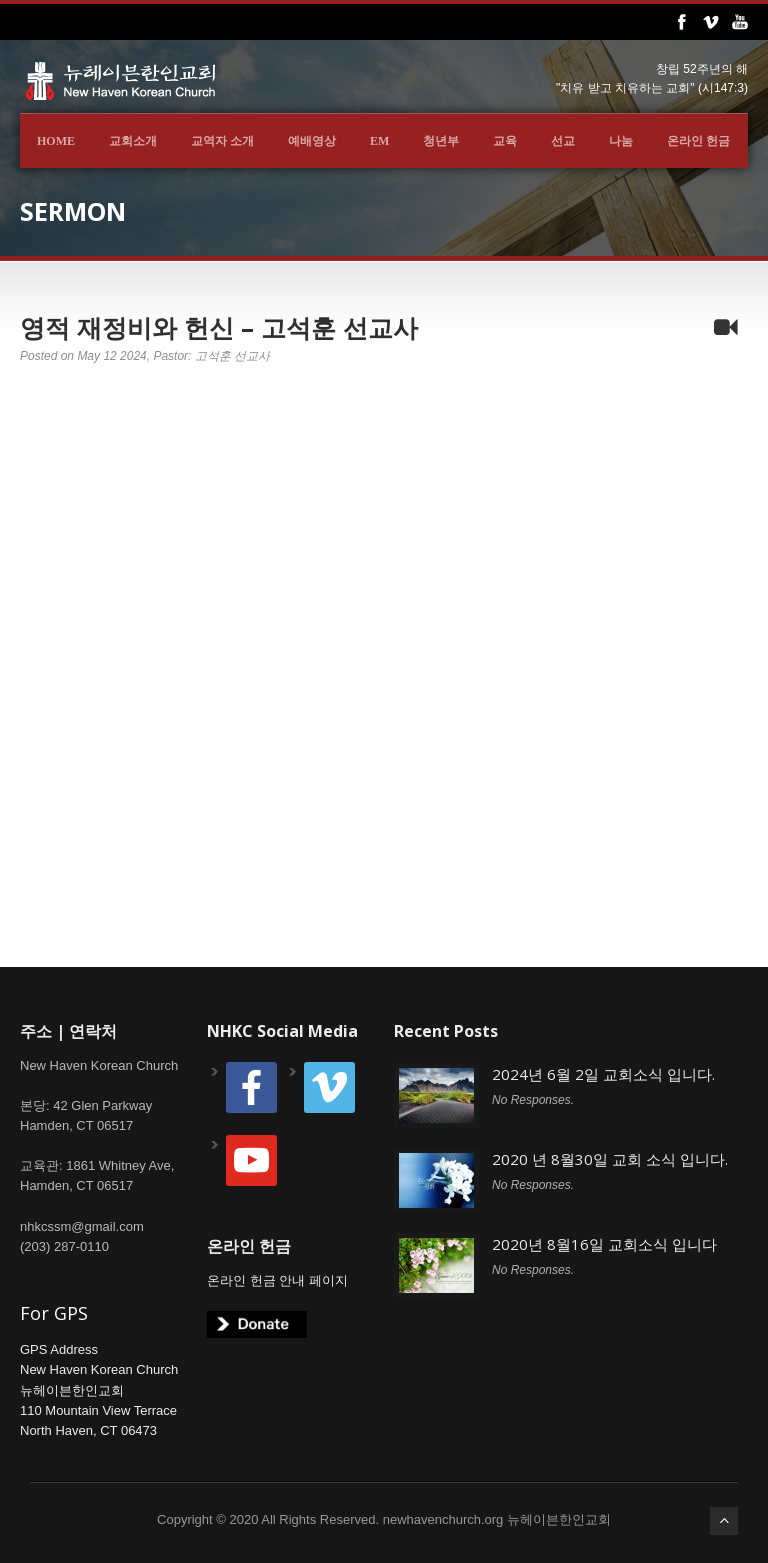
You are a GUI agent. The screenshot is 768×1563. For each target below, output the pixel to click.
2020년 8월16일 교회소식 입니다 (604, 1244)
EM (379, 141)
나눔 (621, 141)
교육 (505, 141)
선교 (563, 141)
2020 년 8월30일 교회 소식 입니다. (610, 1159)
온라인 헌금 (698, 141)
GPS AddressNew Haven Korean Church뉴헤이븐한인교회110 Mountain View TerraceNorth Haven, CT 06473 (99, 1390)
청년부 (441, 141)
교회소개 (133, 141)
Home (56, 141)
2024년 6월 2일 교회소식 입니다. (603, 1074)
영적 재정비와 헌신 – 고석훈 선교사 (219, 327)
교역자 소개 (222, 141)
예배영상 (312, 141)
